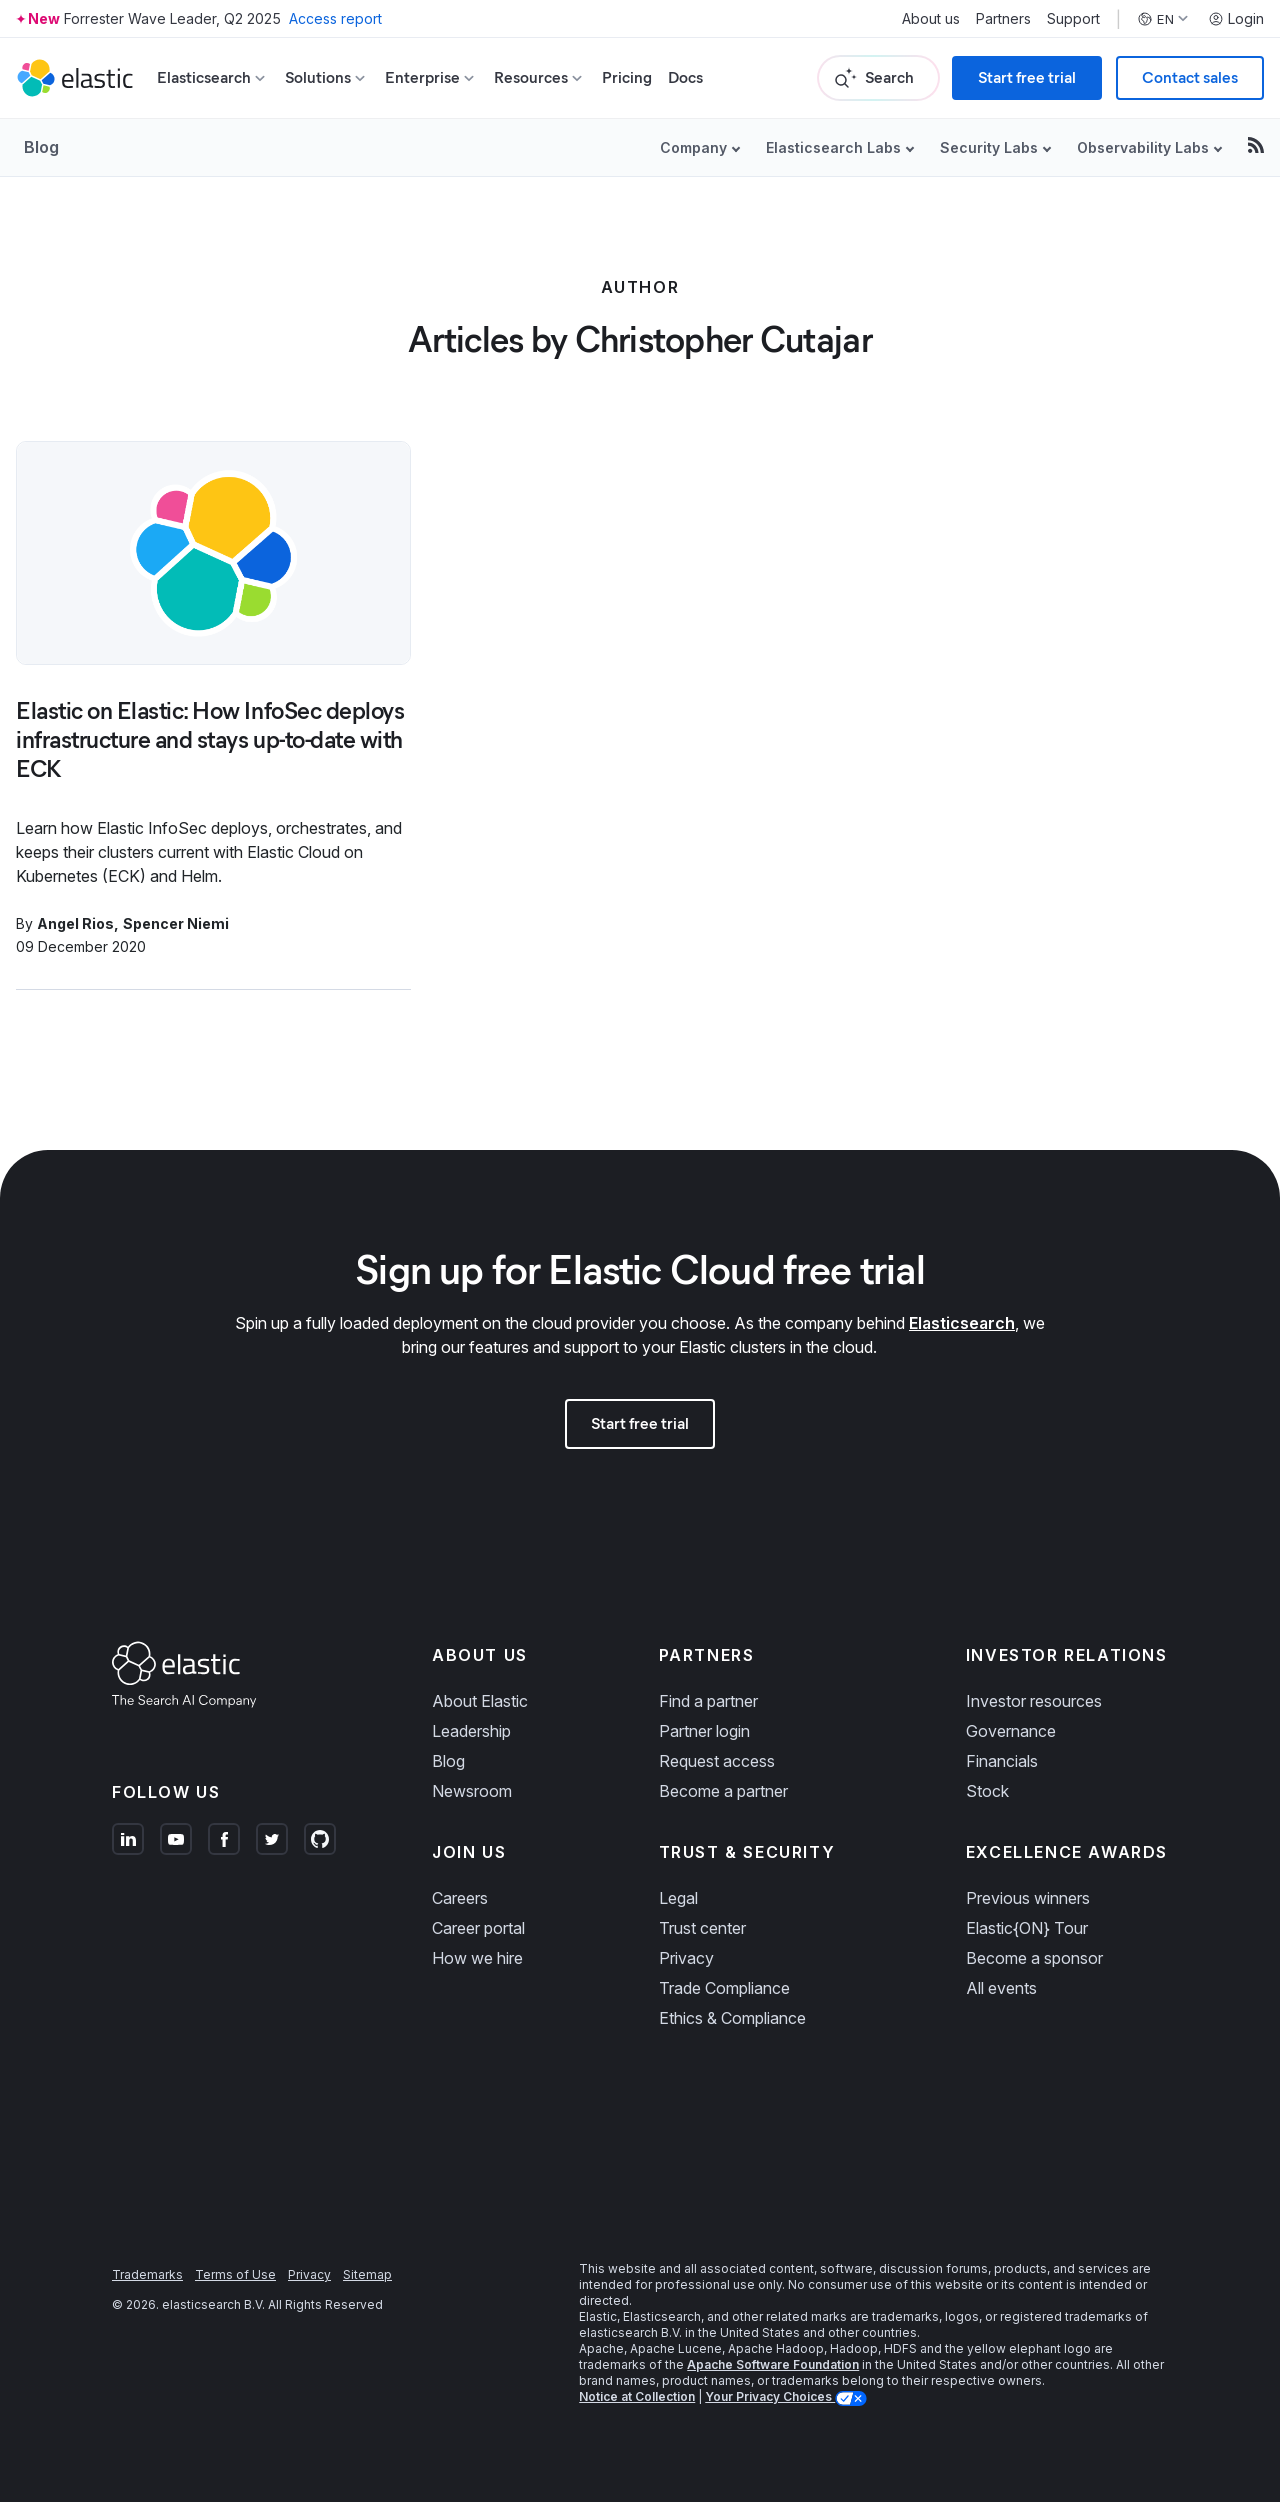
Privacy (686, 1958)
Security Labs (989, 147)
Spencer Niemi (176, 923)
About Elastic (480, 1701)
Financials (1002, 1761)
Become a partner (723, 1791)
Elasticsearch (962, 1323)
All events (1001, 1988)
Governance (1011, 1731)
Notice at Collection (637, 2396)
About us (931, 19)
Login (1236, 19)
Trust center (702, 1928)
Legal (678, 1898)
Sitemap (367, 2274)
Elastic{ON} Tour (1027, 1928)
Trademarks (147, 2274)
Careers (460, 1898)
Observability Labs (1143, 147)
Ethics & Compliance (732, 2018)
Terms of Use (235, 2274)
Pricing (627, 77)
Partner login (704, 1731)
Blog (41, 147)
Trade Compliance (724, 1988)
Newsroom (472, 1791)
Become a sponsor (1034, 1958)
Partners (1003, 19)
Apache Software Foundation (773, 2364)
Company (693, 147)
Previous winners (1028, 1898)
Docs (685, 77)
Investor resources (1034, 1701)
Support (1073, 19)
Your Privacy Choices (770, 2396)
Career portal (478, 1928)
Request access (717, 1761)
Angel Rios (75, 923)
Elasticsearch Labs (833, 147)
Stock (987, 1791)
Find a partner (708, 1701)
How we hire (477, 1958)
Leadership (471, 1731)
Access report (335, 18)
